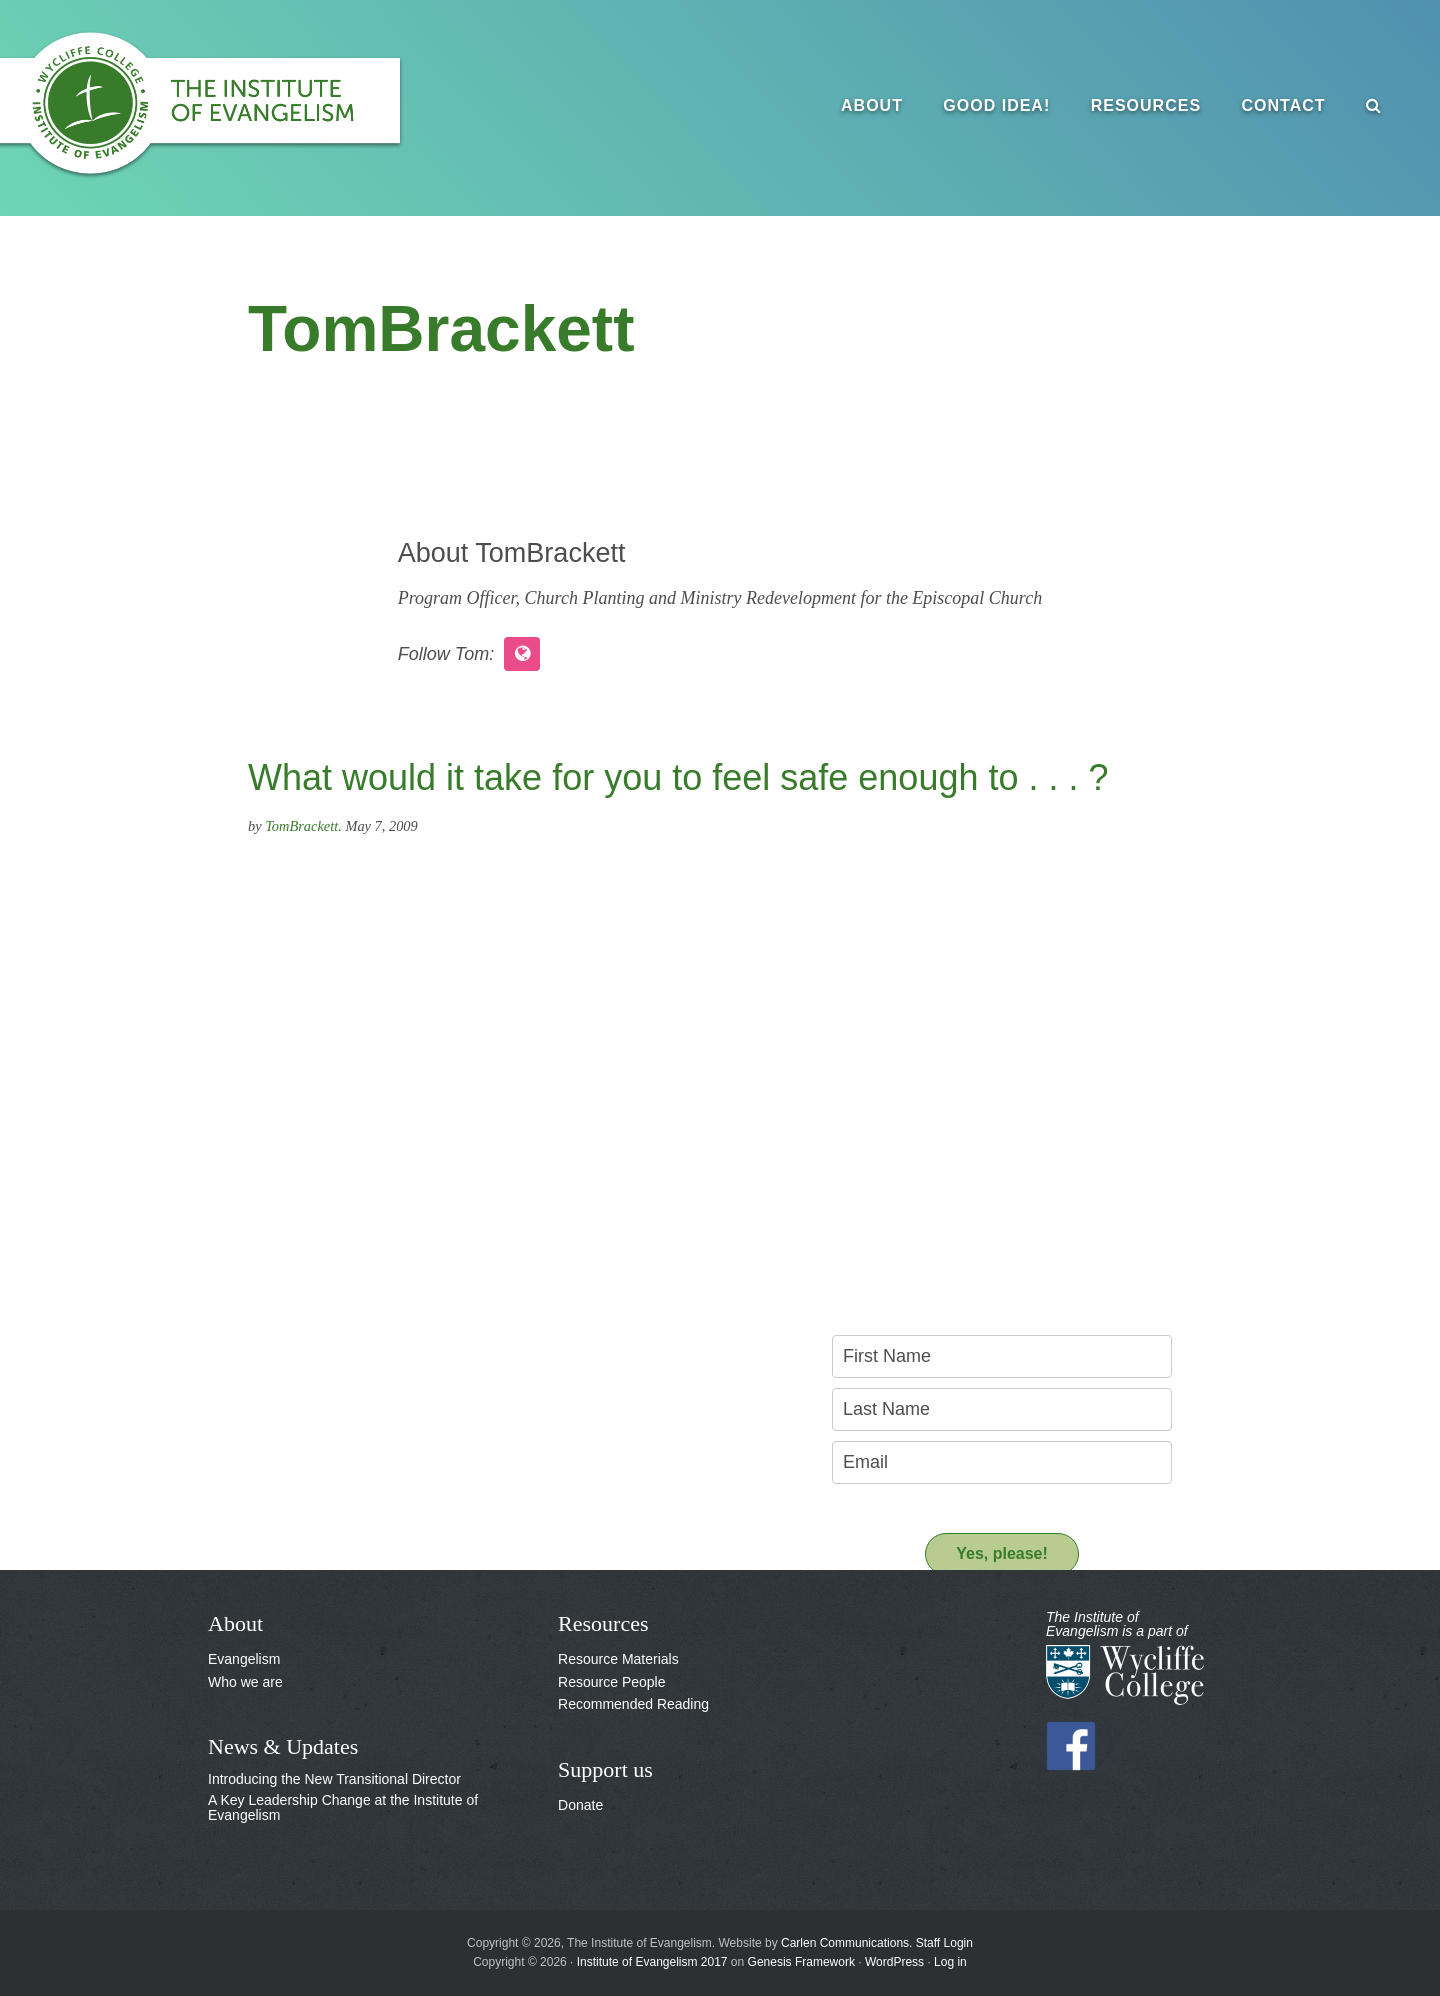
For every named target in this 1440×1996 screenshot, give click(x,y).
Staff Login (944, 1943)
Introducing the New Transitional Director (334, 1779)
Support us (605, 1769)
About (235, 1623)
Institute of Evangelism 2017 (652, 1962)
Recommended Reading (633, 1704)
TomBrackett (301, 826)
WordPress (894, 1962)
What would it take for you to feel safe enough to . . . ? (678, 777)
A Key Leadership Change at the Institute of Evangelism (343, 1807)
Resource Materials (618, 1659)
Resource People (611, 1682)
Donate (580, 1805)
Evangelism (244, 1659)
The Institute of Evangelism (220, 105)
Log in (950, 1962)
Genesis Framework (801, 1962)
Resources (603, 1623)
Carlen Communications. (846, 1943)
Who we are (245, 1682)
